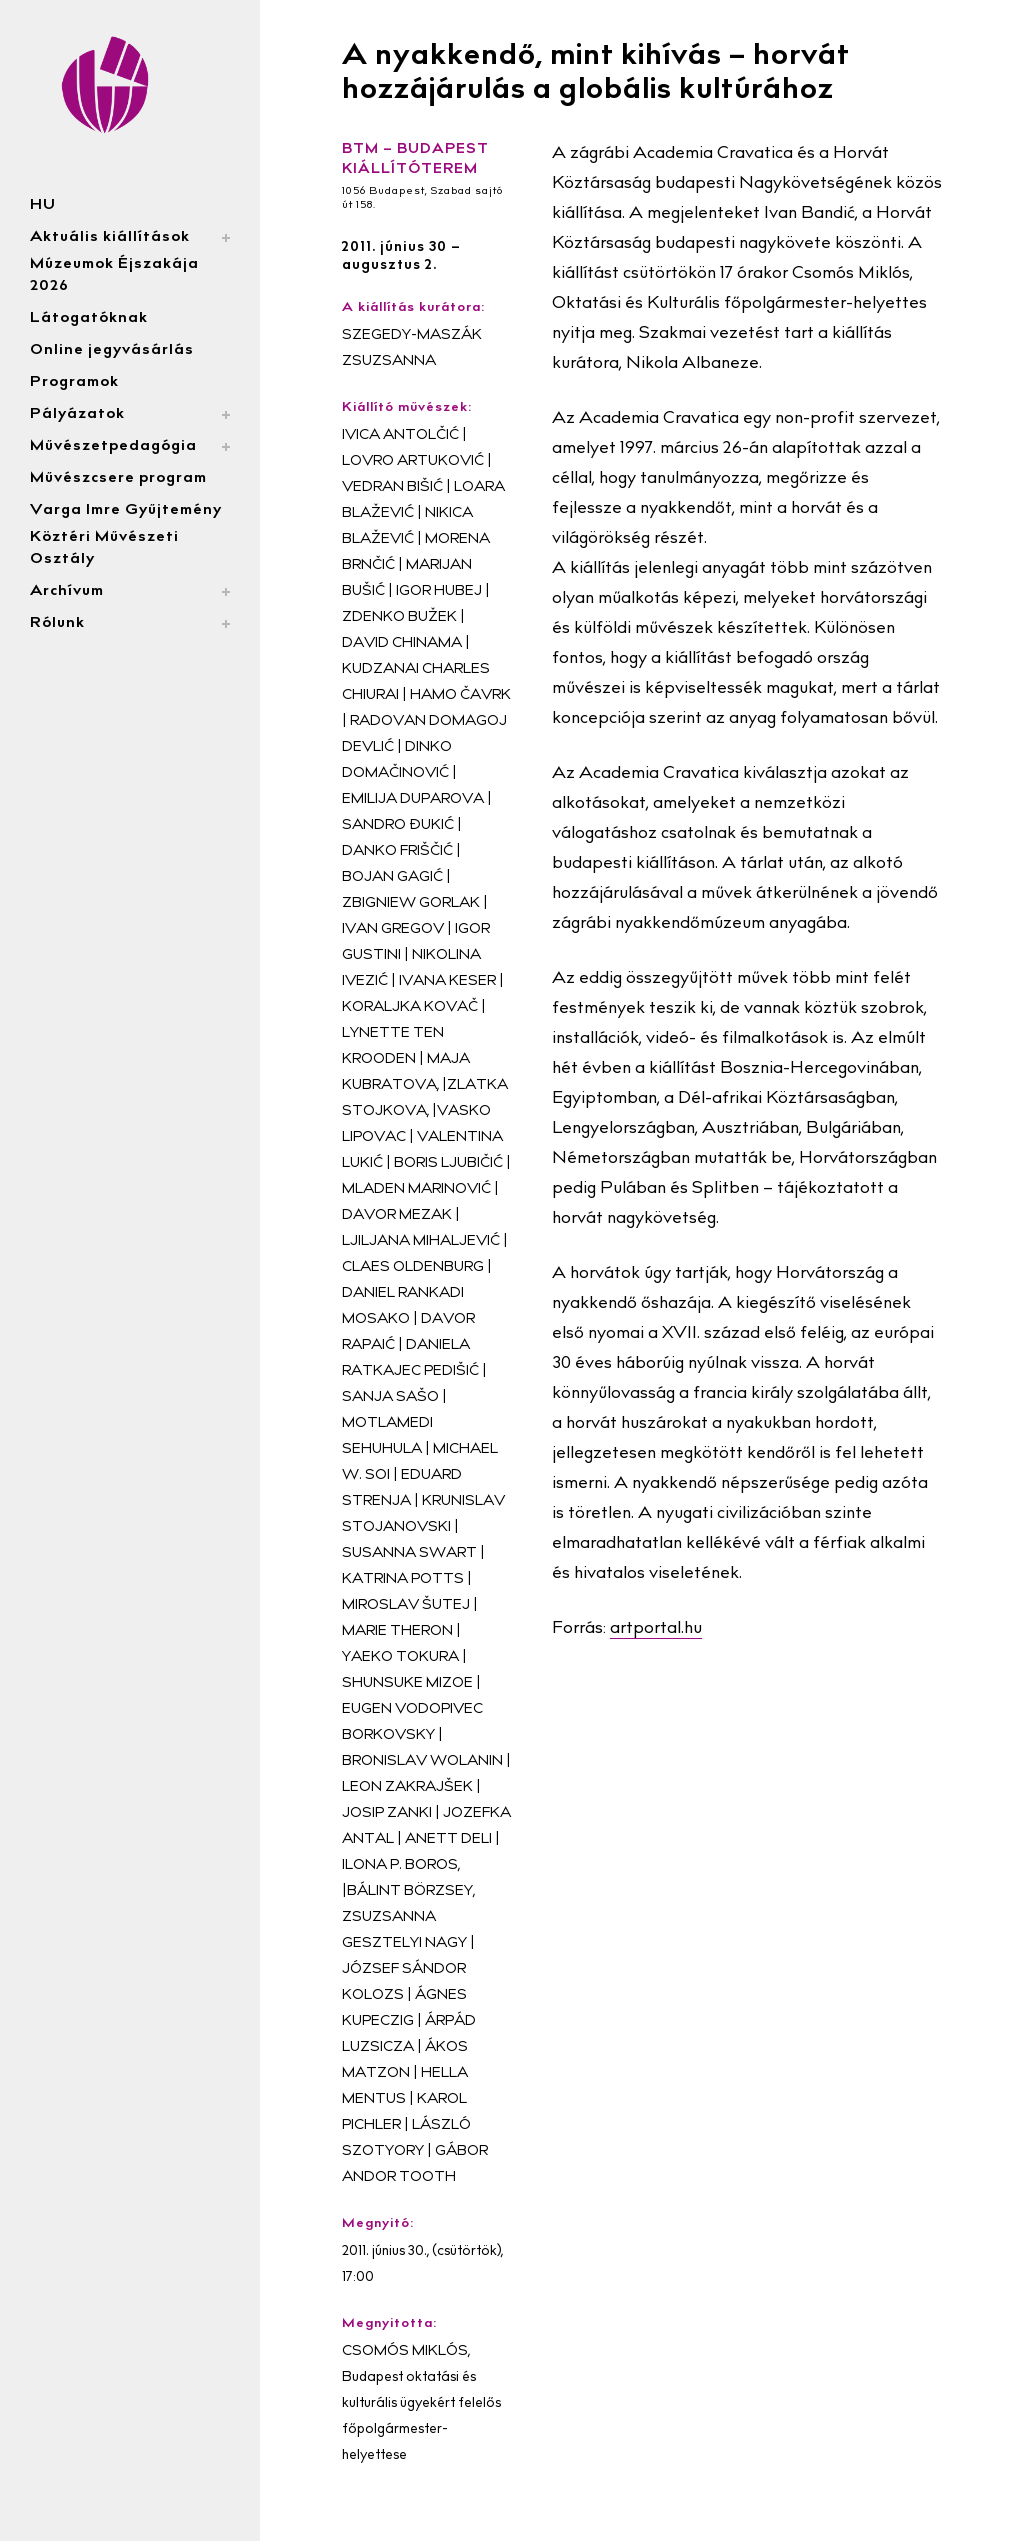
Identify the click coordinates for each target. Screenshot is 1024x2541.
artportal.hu (656, 1629)
